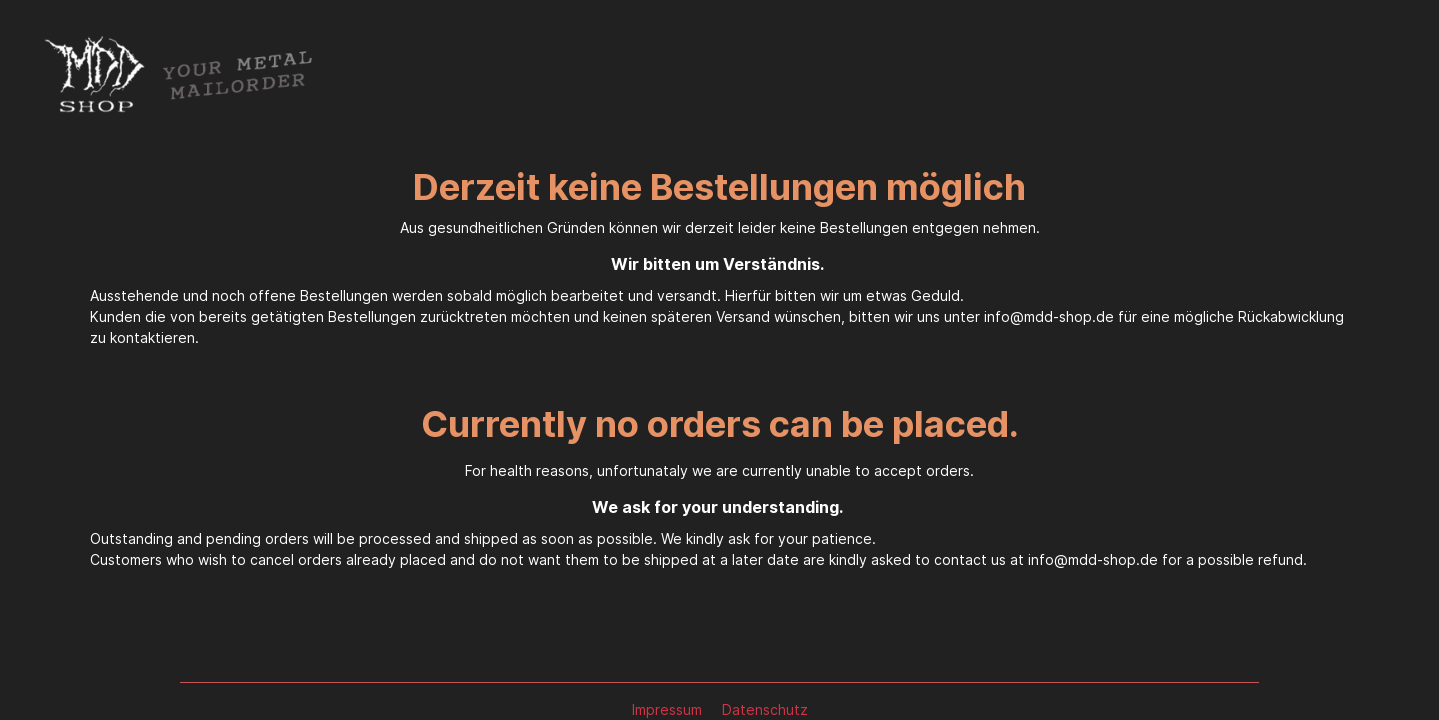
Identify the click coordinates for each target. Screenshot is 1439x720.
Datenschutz (765, 709)
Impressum (669, 709)
